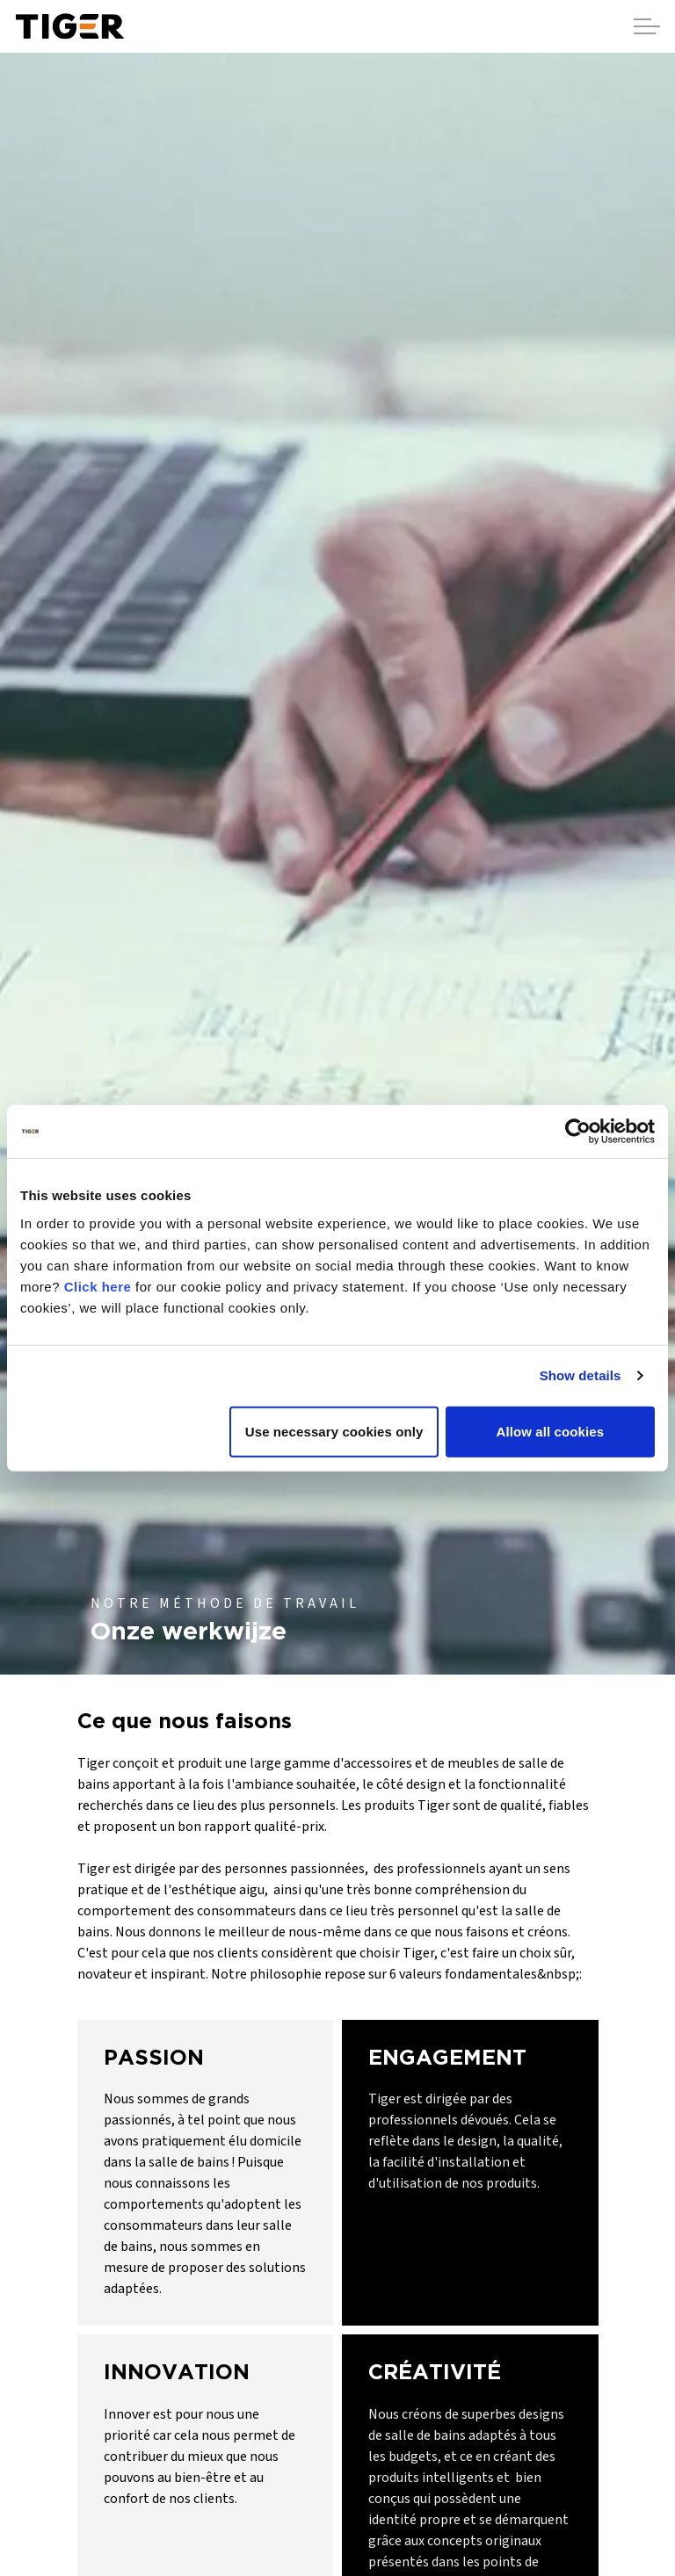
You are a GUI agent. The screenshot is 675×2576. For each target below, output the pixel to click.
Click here (98, 1285)
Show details (580, 1375)
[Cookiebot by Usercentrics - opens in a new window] (578, 1131)
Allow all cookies (551, 1430)
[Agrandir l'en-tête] (647, 26)
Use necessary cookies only (334, 1430)
